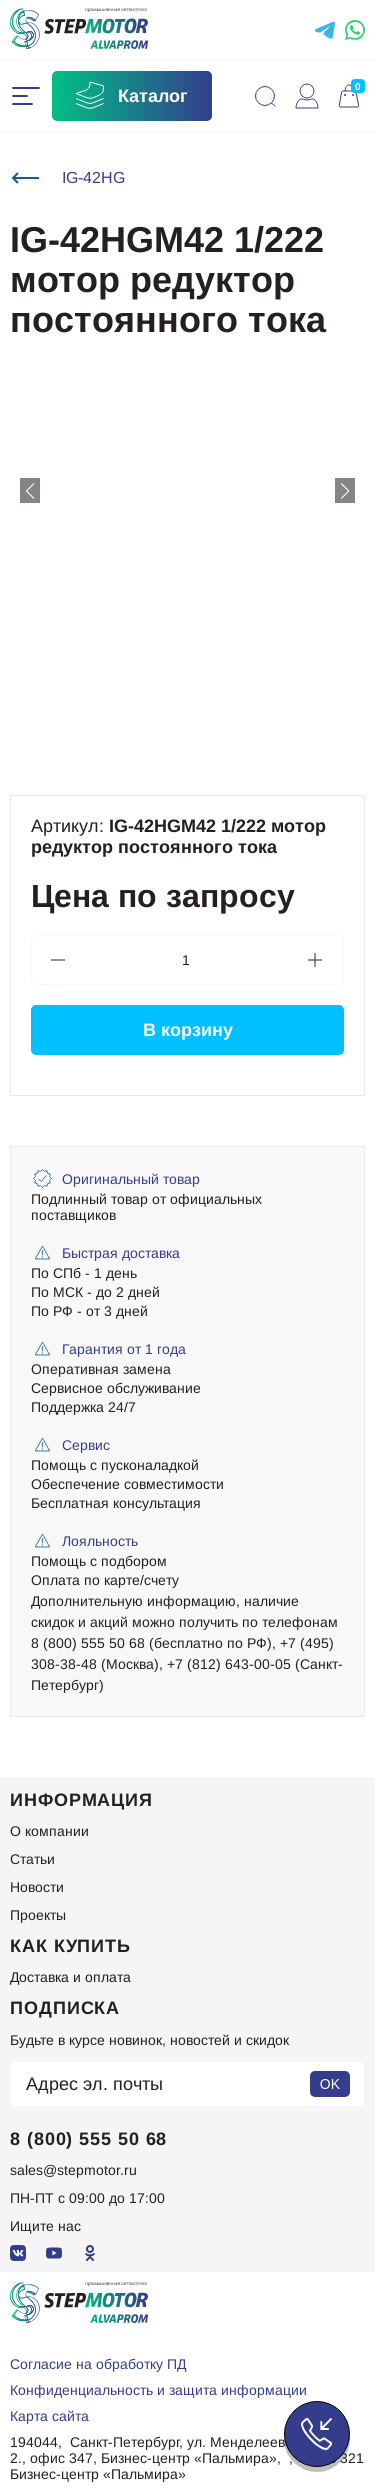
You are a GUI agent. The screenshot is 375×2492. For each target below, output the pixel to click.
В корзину (188, 1030)
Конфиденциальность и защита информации (158, 2390)
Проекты (38, 1915)
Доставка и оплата (70, 1977)
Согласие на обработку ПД (98, 2364)
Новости (37, 1887)
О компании (49, 1831)
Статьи (32, 1859)
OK (330, 2084)
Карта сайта (49, 2416)
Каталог (130, 96)
